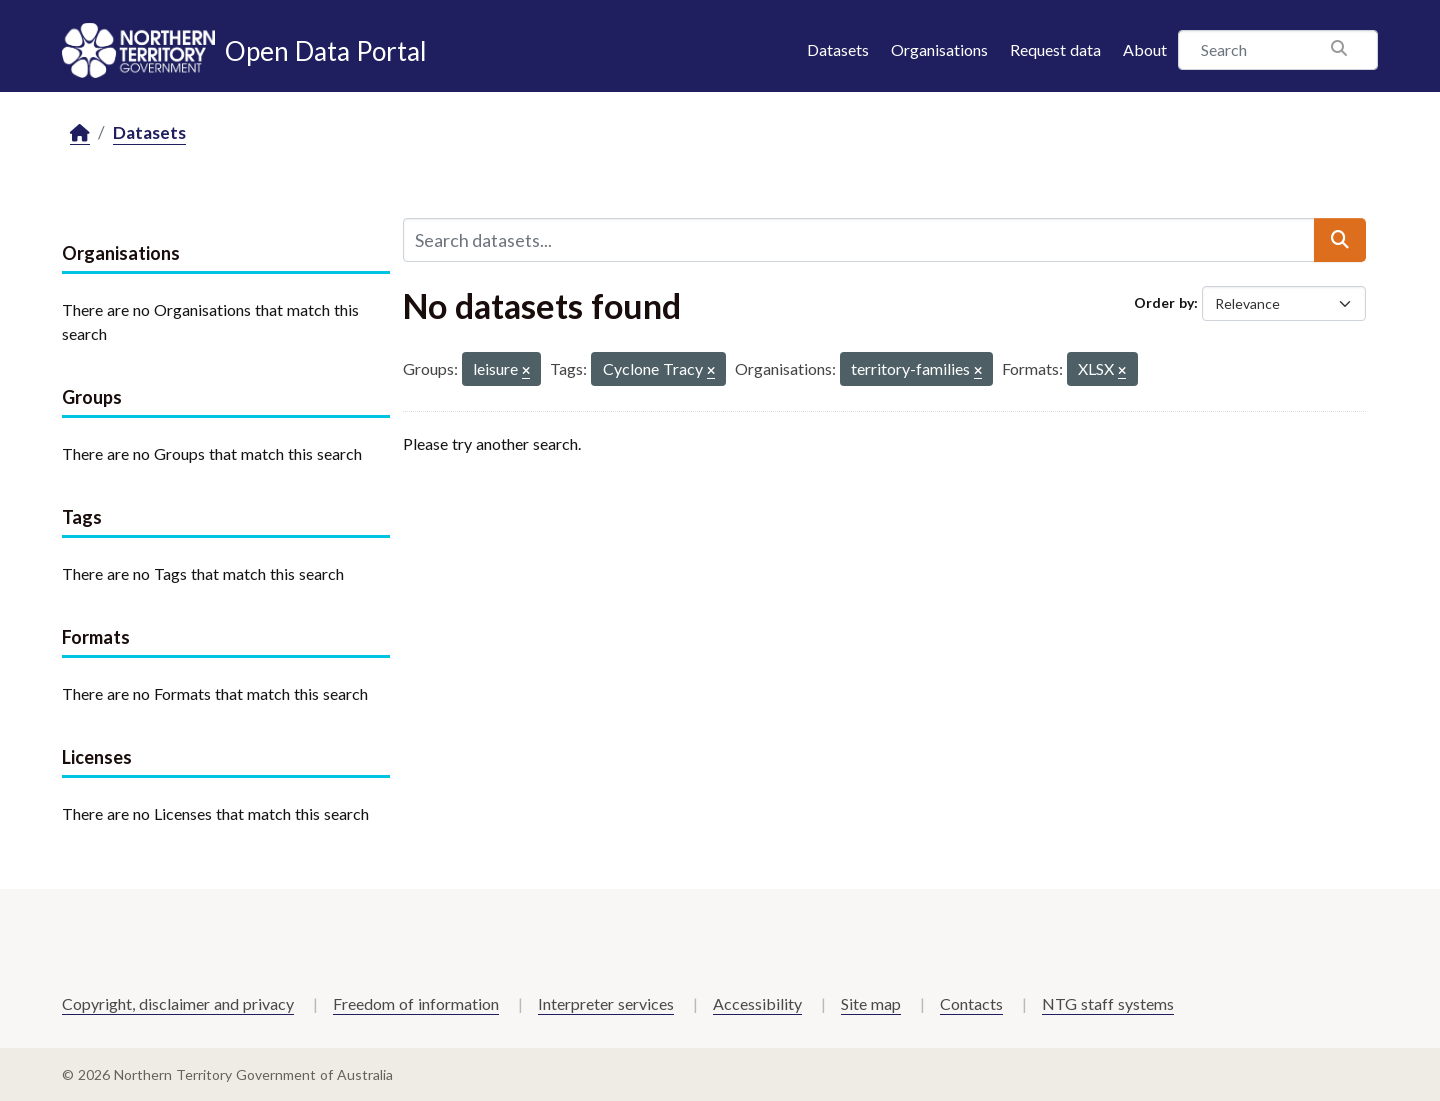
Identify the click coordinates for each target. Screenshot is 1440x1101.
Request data (1055, 49)
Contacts (971, 1003)
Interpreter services (606, 1003)
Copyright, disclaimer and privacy (178, 1003)
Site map (871, 1003)
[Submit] (1340, 240)
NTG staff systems (1108, 1003)
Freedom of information (416, 1003)
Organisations (939, 49)
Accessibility (757, 1003)
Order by (1164, 302)
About (1145, 49)
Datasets (838, 49)
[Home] (80, 133)
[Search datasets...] (859, 240)
